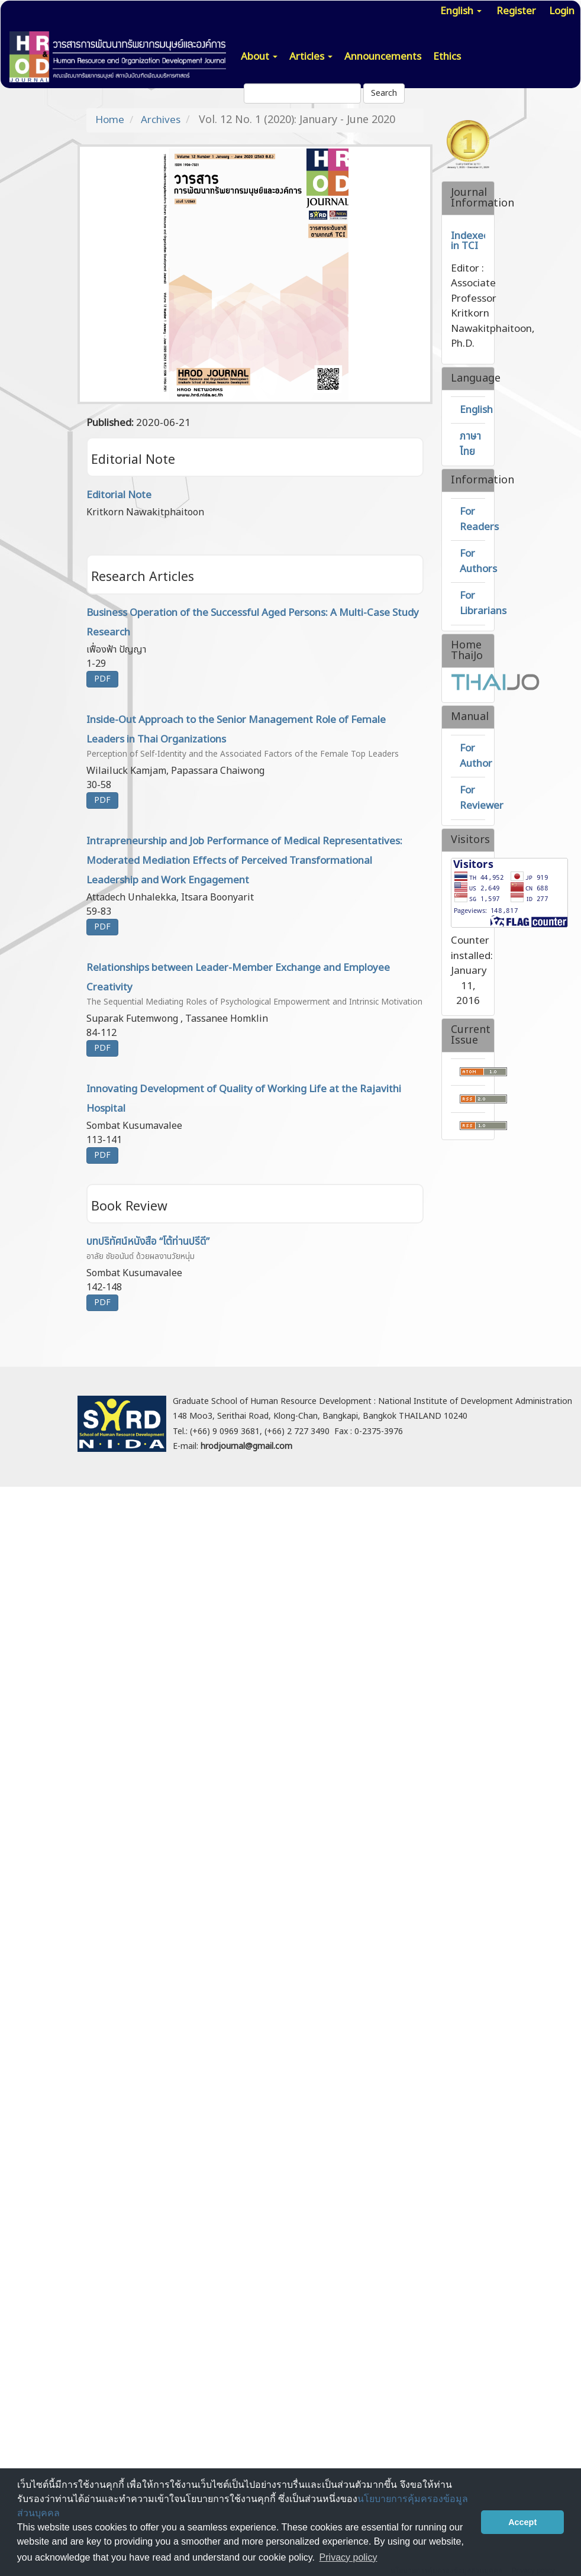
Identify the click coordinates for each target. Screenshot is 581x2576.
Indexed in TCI (470, 241)
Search (384, 93)
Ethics (447, 56)
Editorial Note (118, 495)
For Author (476, 756)
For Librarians (483, 603)
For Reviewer (481, 798)
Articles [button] (311, 56)
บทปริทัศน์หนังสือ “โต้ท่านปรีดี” (255, 1248)
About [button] (259, 56)
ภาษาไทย (470, 444)
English (476, 410)
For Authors (478, 561)
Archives (160, 120)
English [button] (461, 11)
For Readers (479, 519)
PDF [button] (102, 679)
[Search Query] (302, 93)
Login (561, 11)
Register (516, 11)
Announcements (382, 56)
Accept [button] (522, 2522)
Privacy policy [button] (348, 2557)
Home (109, 120)
